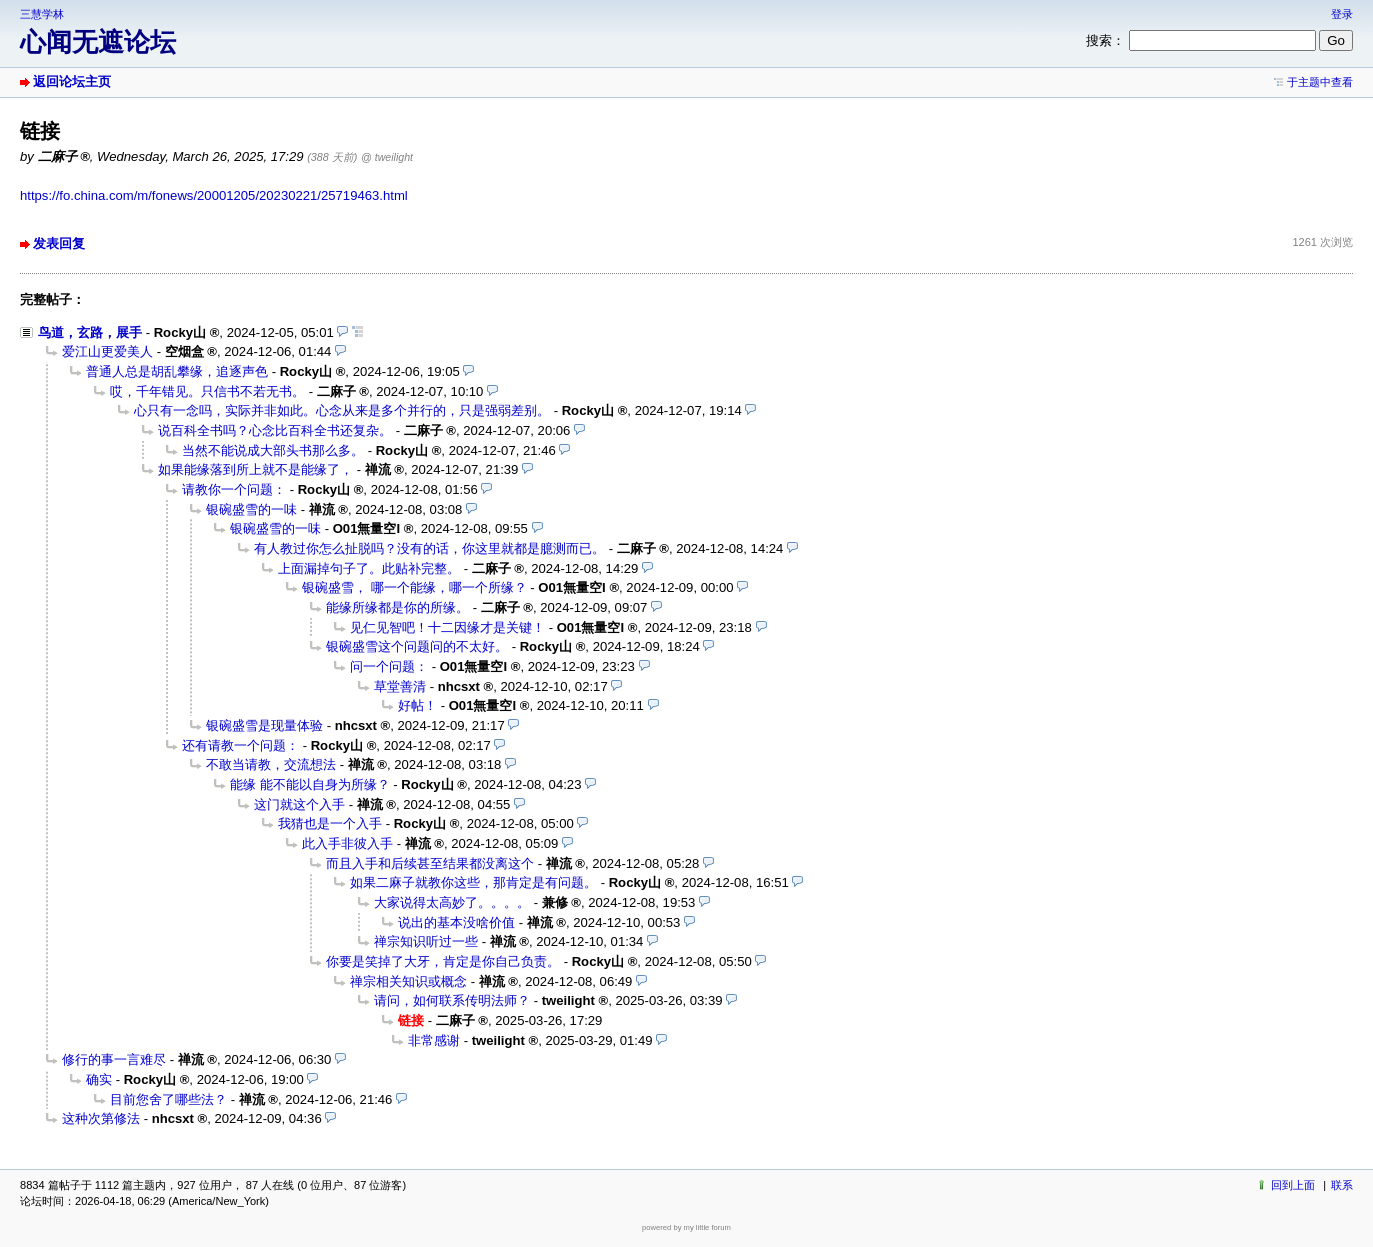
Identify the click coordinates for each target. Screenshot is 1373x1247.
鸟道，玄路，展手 (90, 332)
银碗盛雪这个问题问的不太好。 (417, 646)
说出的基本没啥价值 (456, 922)
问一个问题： (389, 666)
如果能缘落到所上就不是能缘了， (255, 469)
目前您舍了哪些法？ (168, 1099)
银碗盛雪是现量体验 (264, 725)
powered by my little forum (686, 1227)
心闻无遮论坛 (98, 42)
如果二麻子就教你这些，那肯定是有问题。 (473, 882)
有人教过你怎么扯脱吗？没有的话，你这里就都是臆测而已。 (429, 548)
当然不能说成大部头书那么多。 (273, 450)
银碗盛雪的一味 (251, 509)
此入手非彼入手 (347, 843)
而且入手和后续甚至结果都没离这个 (430, 863)
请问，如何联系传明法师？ (452, 1000)
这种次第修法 (101, 1118)
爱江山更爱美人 (107, 351)
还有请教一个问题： (240, 745)
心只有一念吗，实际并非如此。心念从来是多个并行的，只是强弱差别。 (342, 410)
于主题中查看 (1320, 82)
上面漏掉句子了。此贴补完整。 (369, 568)
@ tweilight (387, 157)
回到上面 (1293, 1185)
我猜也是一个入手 (330, 823)
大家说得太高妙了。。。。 (452, 902)
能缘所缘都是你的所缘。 (397, 607)
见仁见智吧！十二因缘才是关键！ (447, 627)
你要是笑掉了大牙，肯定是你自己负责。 (443, 961)
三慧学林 (42, 14)
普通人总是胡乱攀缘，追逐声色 (177, 371)
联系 (1342, 1185)
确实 (99, 1079)
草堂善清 (400, 686)
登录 (1342, 14)
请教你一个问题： (234, 489)
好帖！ (417, 705)
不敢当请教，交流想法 (271, 764)
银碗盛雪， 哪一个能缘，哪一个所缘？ (414, 587)
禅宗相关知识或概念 (408, 981)
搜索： (1105, 40)
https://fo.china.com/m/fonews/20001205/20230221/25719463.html (214, 195)
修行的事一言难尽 (114, 1059)
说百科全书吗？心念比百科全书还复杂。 (275, 430)
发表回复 (59, 243)
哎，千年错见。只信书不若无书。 (207, 391)
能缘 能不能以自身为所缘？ (310, 784)
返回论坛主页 (72, 81)
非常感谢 (434, 1040)
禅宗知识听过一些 (426, 941)
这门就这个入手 (299, 804)
